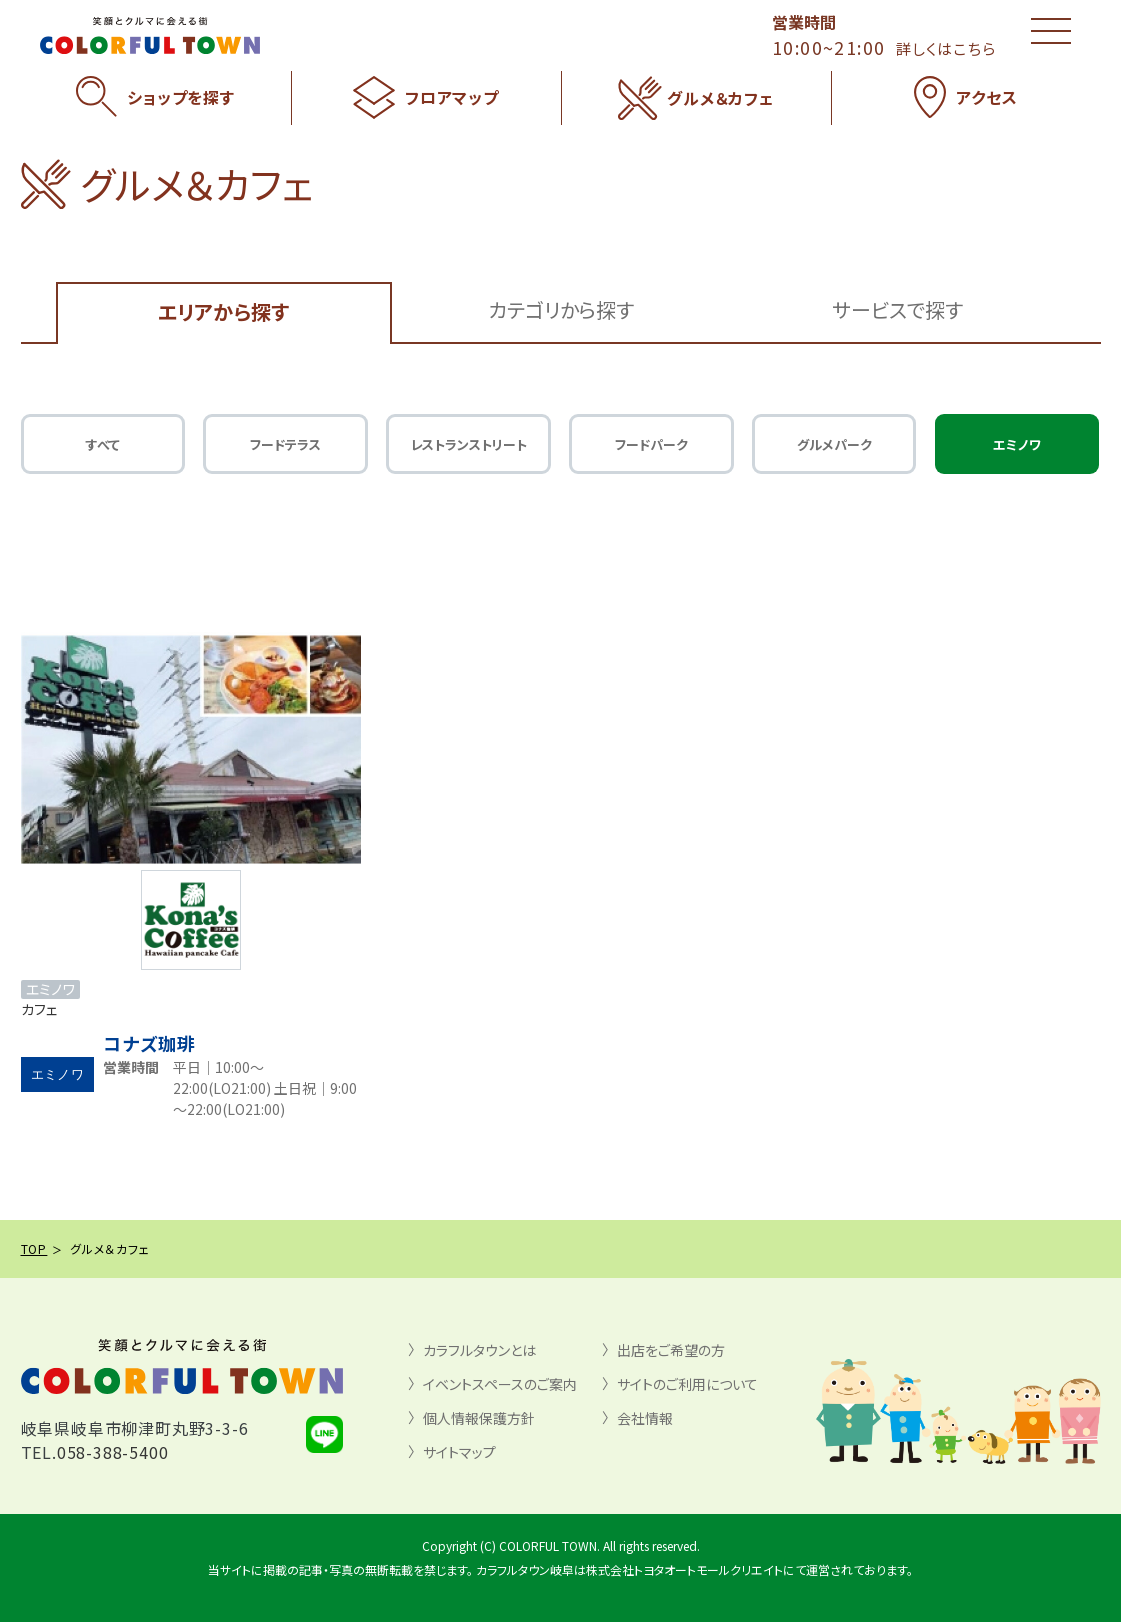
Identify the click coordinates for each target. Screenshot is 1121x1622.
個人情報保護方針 (479, 1418)
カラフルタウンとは (479, 1350)
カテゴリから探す (561, 309)
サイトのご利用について (687, 1384)
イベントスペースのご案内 (500, 1384)
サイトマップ (459, 1452)
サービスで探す (897, 309)
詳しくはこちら (946, 48)
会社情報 (645, 1418)
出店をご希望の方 (671, 1350)
